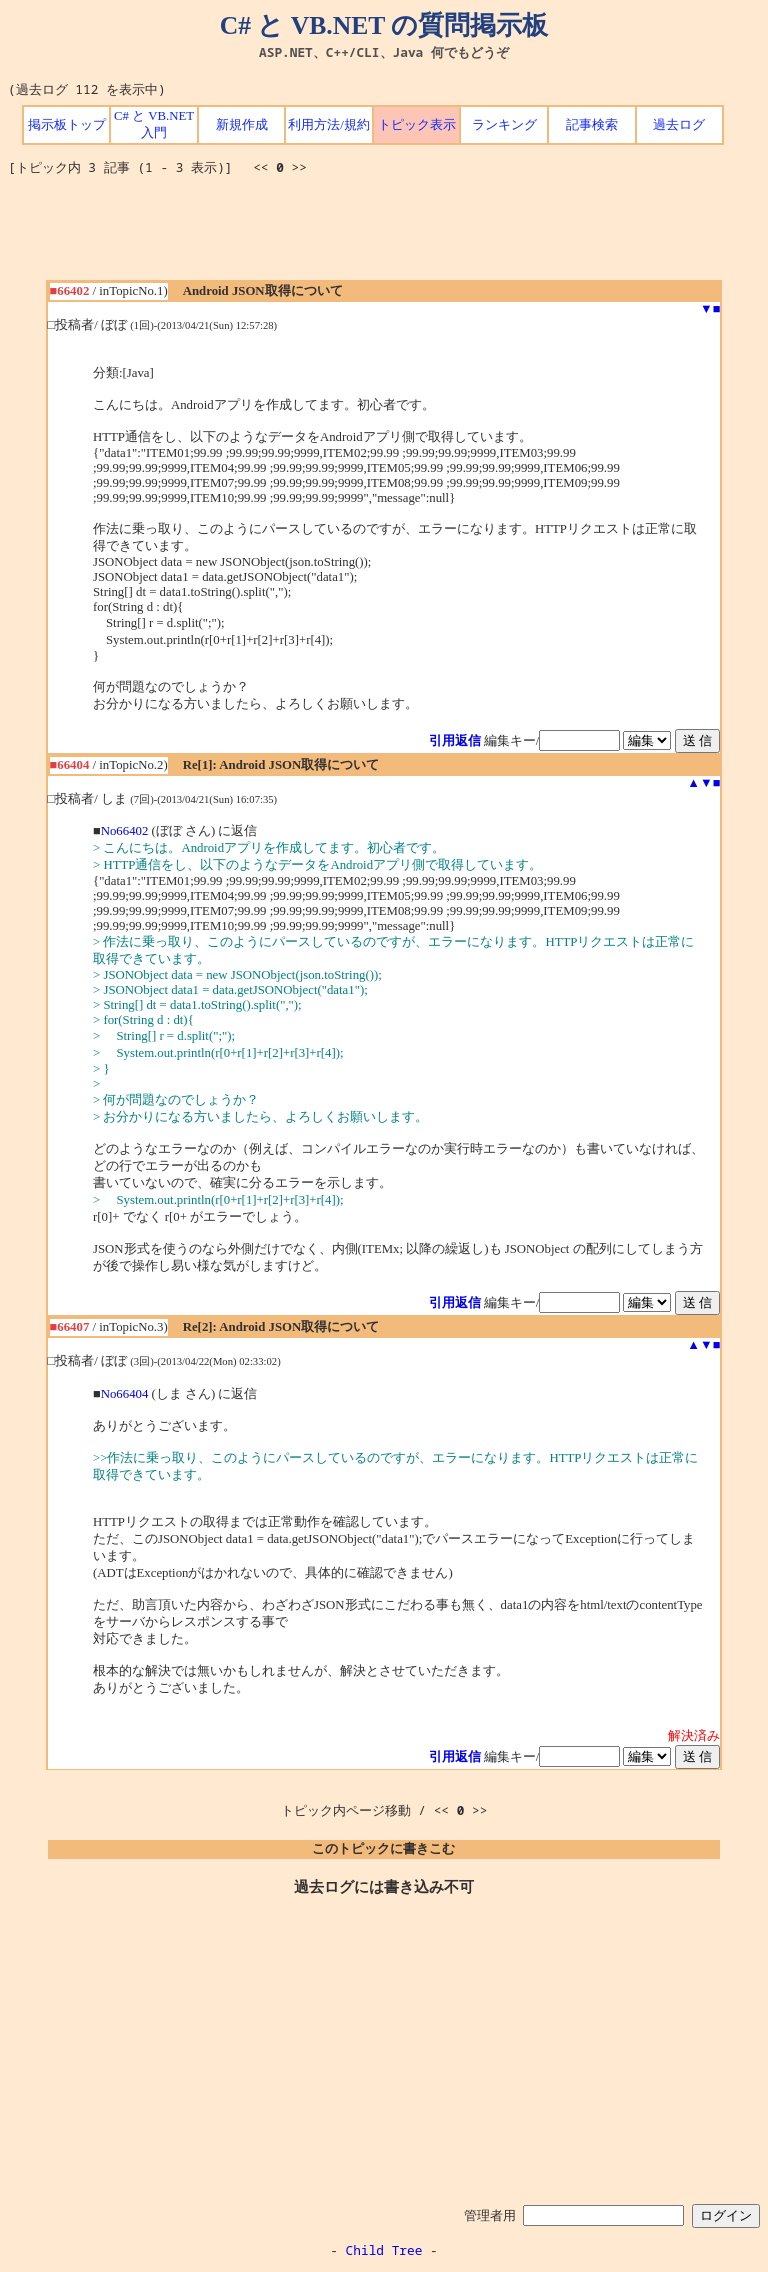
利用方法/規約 (329, 125)
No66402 (125, 831)
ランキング (504, 125)
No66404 (125, 1394)
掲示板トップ (67, 125)
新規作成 (242, 125)
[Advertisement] (384, 235)
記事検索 (592, 125)
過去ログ (679, 125)
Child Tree (384, 2250)
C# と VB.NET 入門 (154, 124)
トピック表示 (417, 125)
